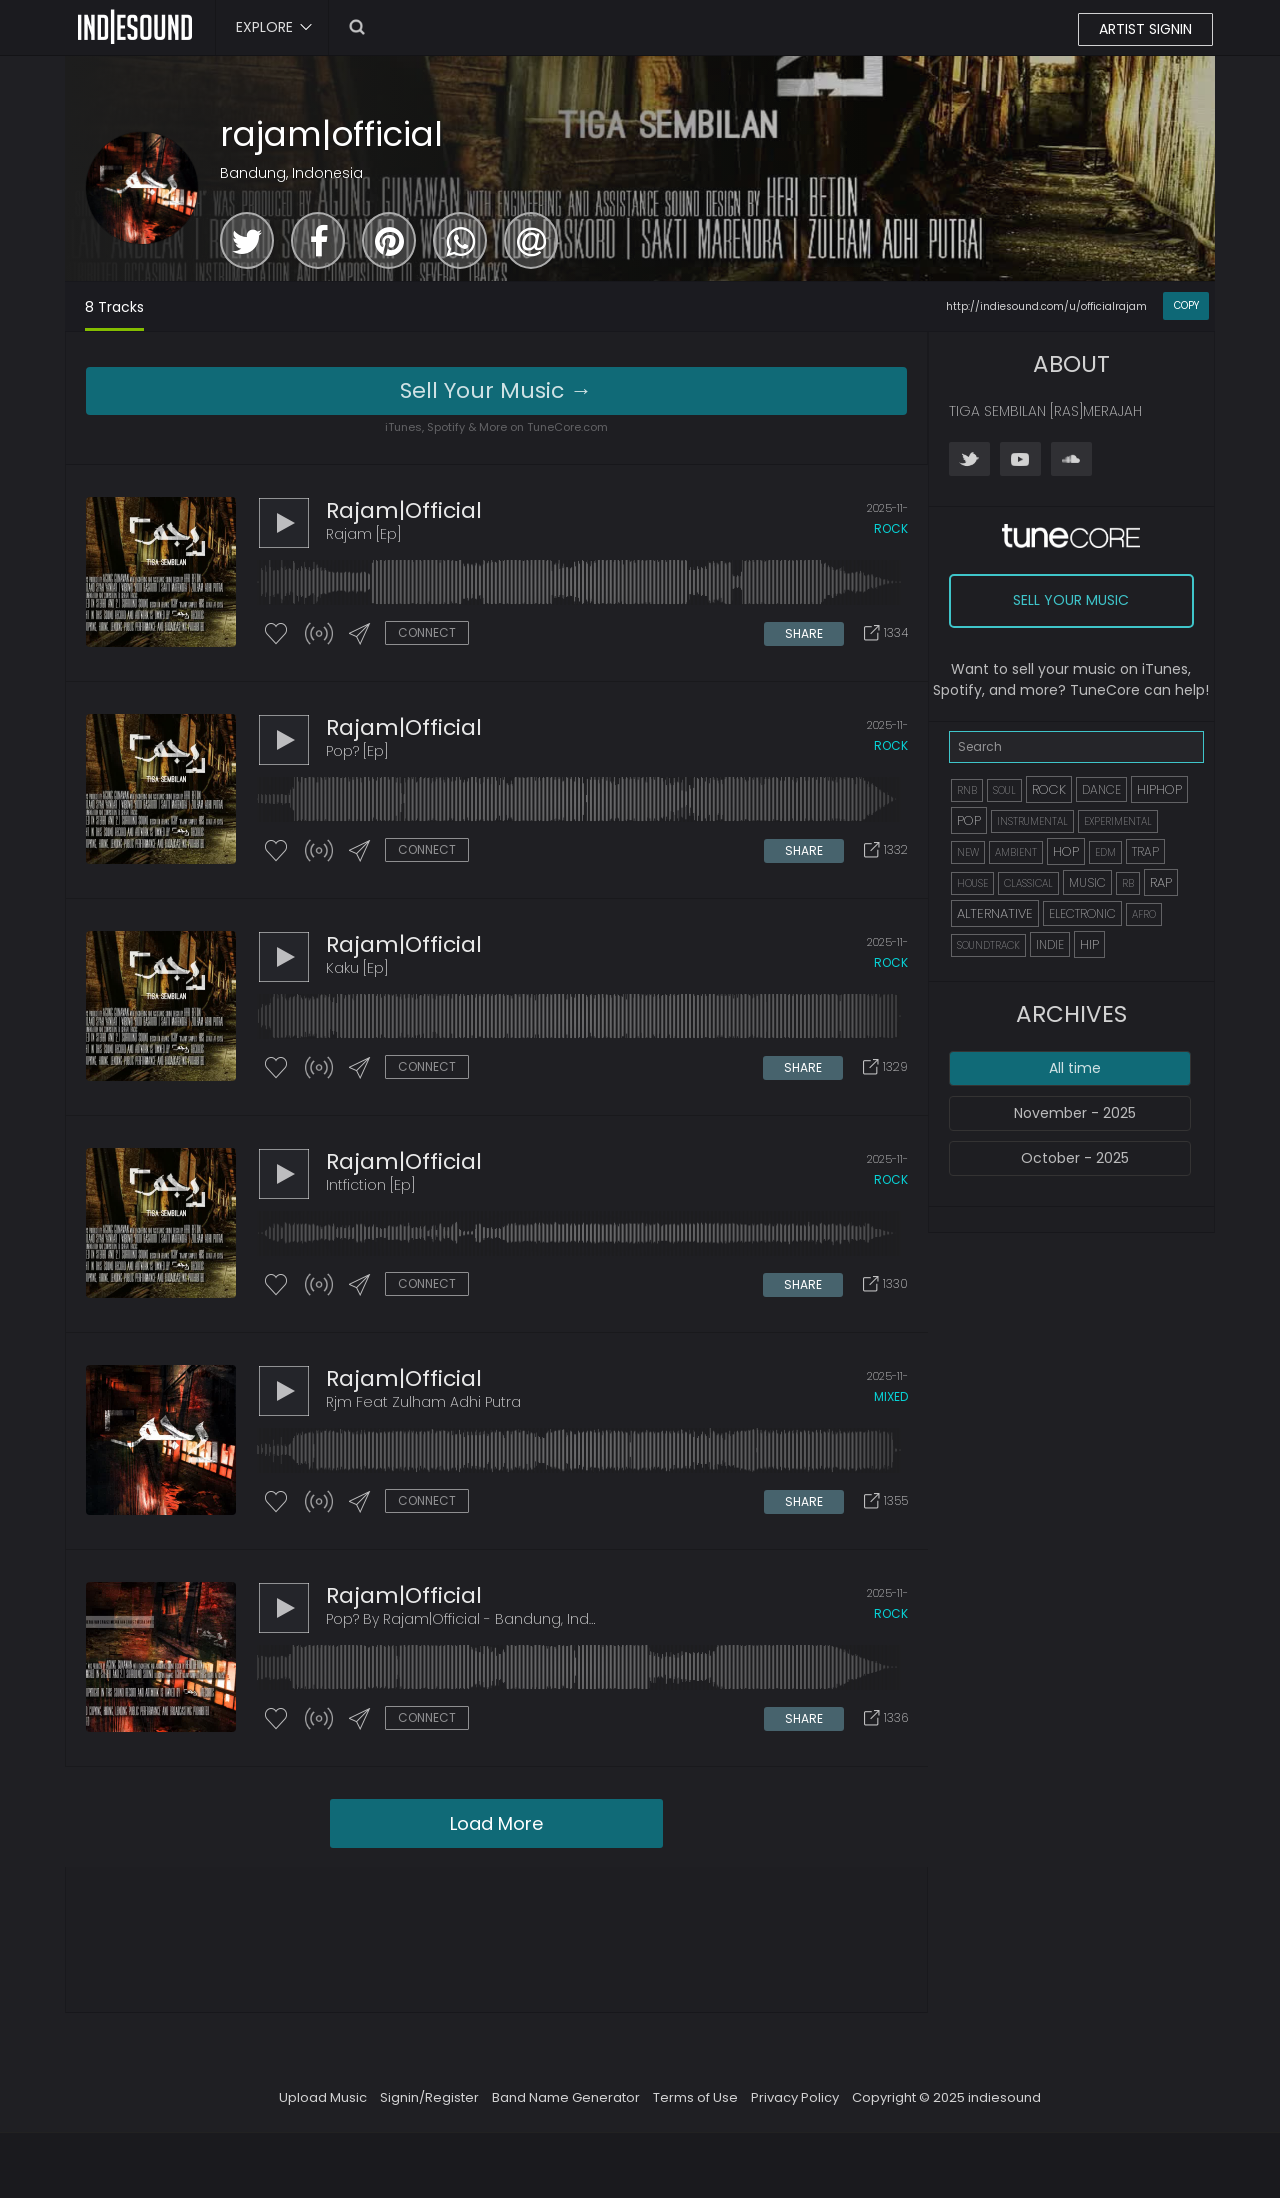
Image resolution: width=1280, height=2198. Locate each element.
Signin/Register (429, 2097)
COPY (1186, 305)
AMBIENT (1016, 852)
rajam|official (331, 134)
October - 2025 (1075, 1158)
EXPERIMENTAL (1118, 821)
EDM (1105, 852)
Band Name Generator (566, 2097)
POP (969, 820)
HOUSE (972, 883)
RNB (967, 790)
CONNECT (427, 632)
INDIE (1050, 944)
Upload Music (323, 2097)
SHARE (804, 633)
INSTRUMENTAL (1032, 821)
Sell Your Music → (496, 390)
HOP (1066, 851)
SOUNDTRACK (988, 945)
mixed (891, 1396)
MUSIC (1087, 882)
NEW (968, 852)
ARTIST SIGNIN (1145, 29)
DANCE (1101, 789)
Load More (496, 1823)
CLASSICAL (1028, 883)
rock (891, 528)
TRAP (1145, 851)
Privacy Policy (795, 2097)
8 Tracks (114, 307)
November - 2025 (1075, 1113)
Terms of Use (695, 2097)
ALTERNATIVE (995, 913)
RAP (1161, 882)
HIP (1089, 944)
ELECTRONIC (1082, 913)
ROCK (1049, 789)
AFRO (1144, 914)
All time (1075, 1068)
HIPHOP (1159, 789)
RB (1128, 883)
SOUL (1004, 790)
